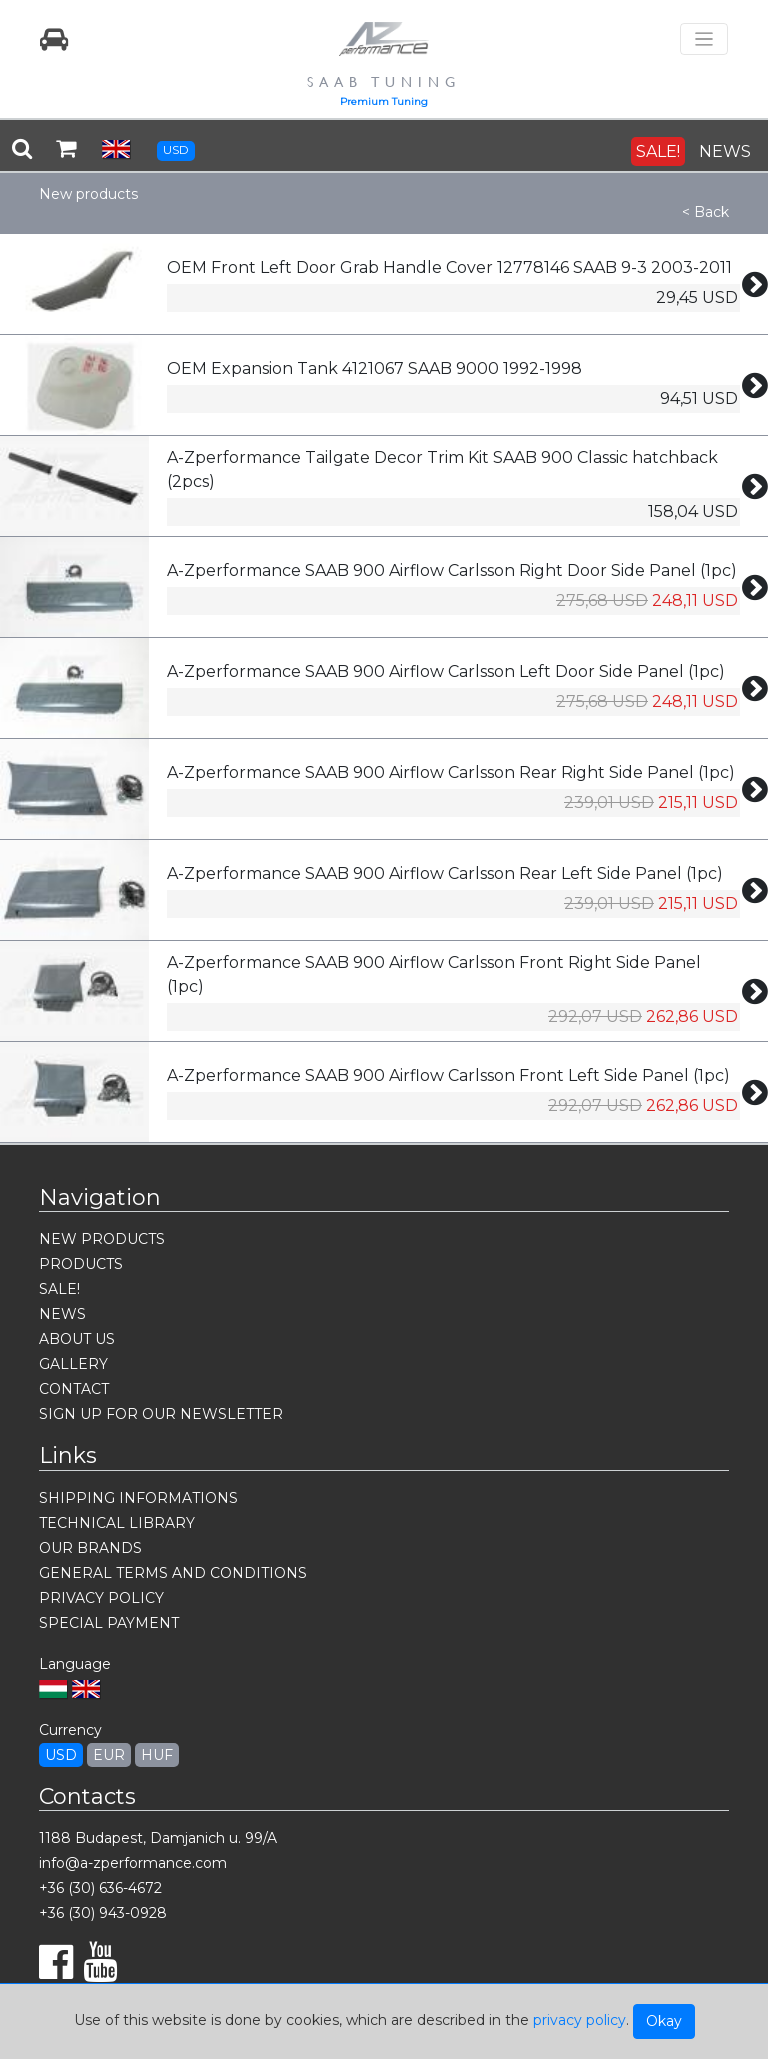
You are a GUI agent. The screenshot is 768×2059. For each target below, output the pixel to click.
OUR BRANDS (90, 1548)
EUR (109, 1755)
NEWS (725, 151)
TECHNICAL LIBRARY (117, 1523)
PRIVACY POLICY (101, 1598)
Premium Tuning (384, 101)
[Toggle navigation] (704, 39)
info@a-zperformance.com (133, 1863)
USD (176, 149)
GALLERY (73, 1364)
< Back (705, 212)
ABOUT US (77, 1339)
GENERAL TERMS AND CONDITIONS (173, 1573)
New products (88, 194)
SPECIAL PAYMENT (109, 1623)
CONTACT (74, 1389)
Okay (664, 2021)
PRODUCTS (81, 1264)
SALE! (658, 151)
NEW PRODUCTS (102, 1239)
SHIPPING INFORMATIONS (138, 1498)
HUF (157, 1755)
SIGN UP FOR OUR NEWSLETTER (161, 1414)
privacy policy (579, 2020)
